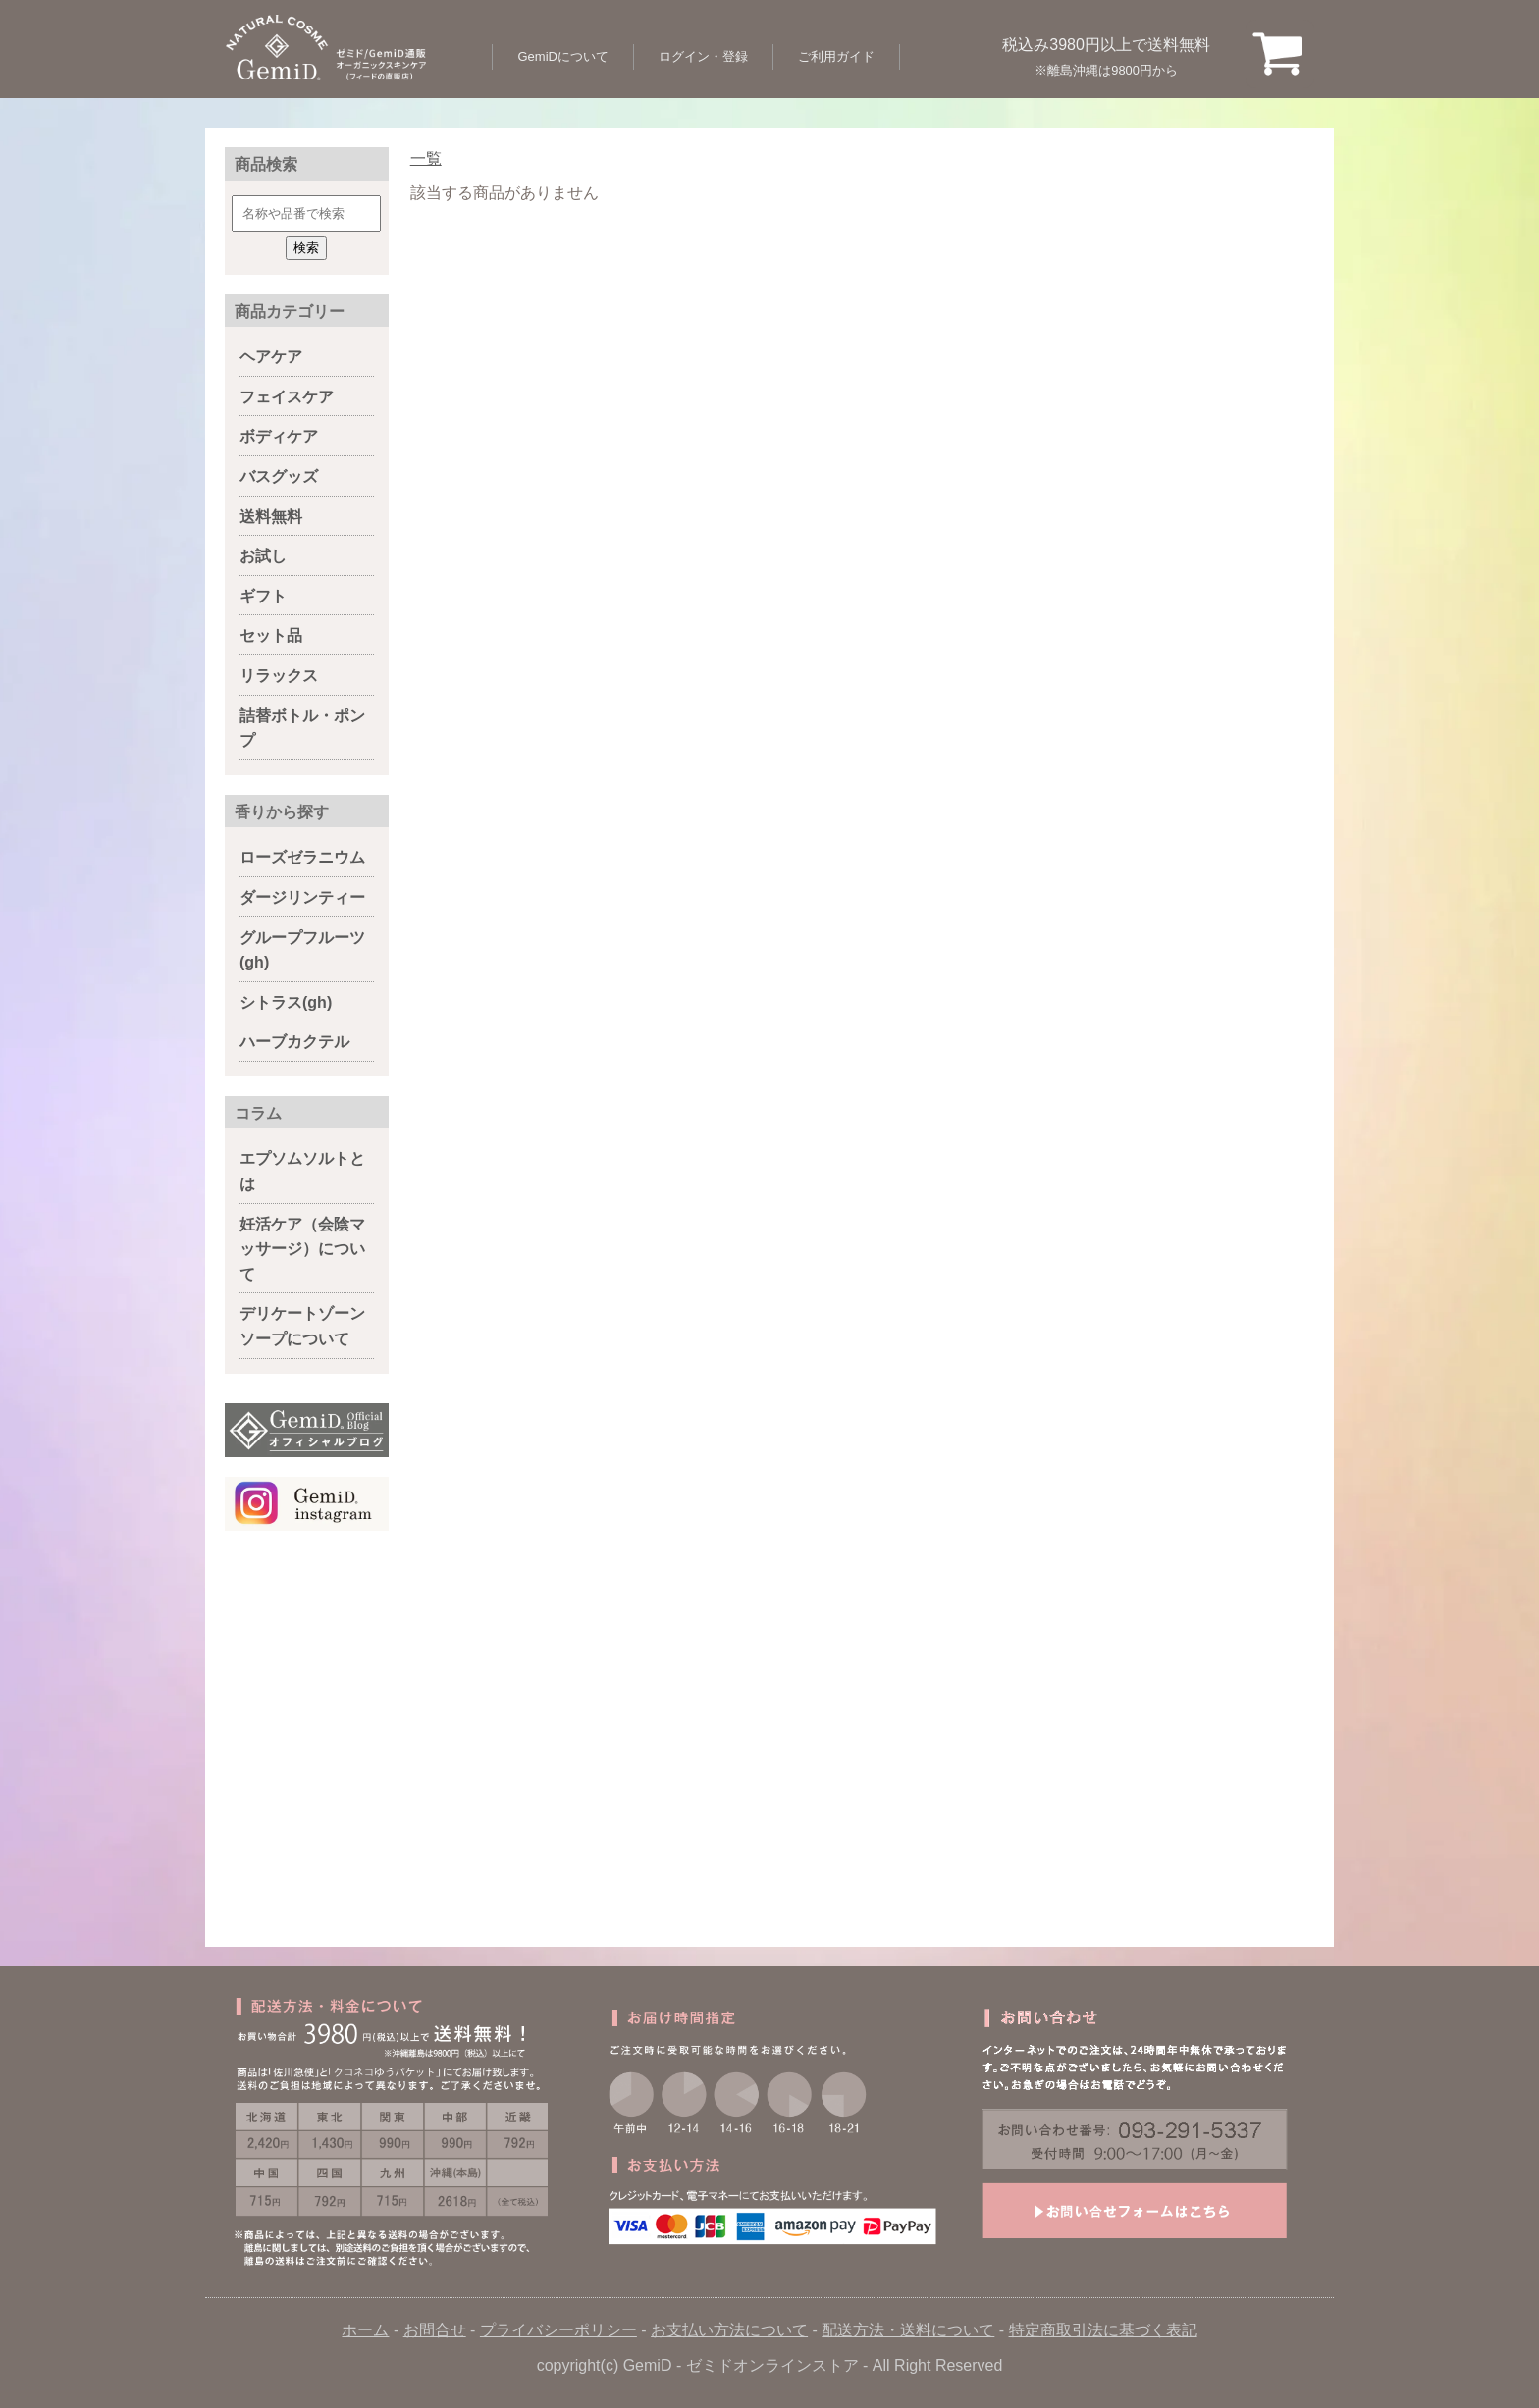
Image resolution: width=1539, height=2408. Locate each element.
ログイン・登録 (703, 56)
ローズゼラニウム (302, 857)
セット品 (270, 635)
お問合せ (434, 2330)
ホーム (365, 2330)
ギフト (263, 596)
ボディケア (278, 436)
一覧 (426, 158)
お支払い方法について (729, 2330)
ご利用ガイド (836, 56)
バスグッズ (278, 476)
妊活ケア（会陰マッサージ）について (302, 1249)
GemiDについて (562, 56)
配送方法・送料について (908, 2330)
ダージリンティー (302, 897)
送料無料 (270, 516)
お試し (263, 556)
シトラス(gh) (285, 1002)
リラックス (278, 675)
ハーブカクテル (294, 1041)
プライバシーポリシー (558, 2330)
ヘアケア (270, 356)
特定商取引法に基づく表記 (1103, 2330)
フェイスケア (286, 397)
